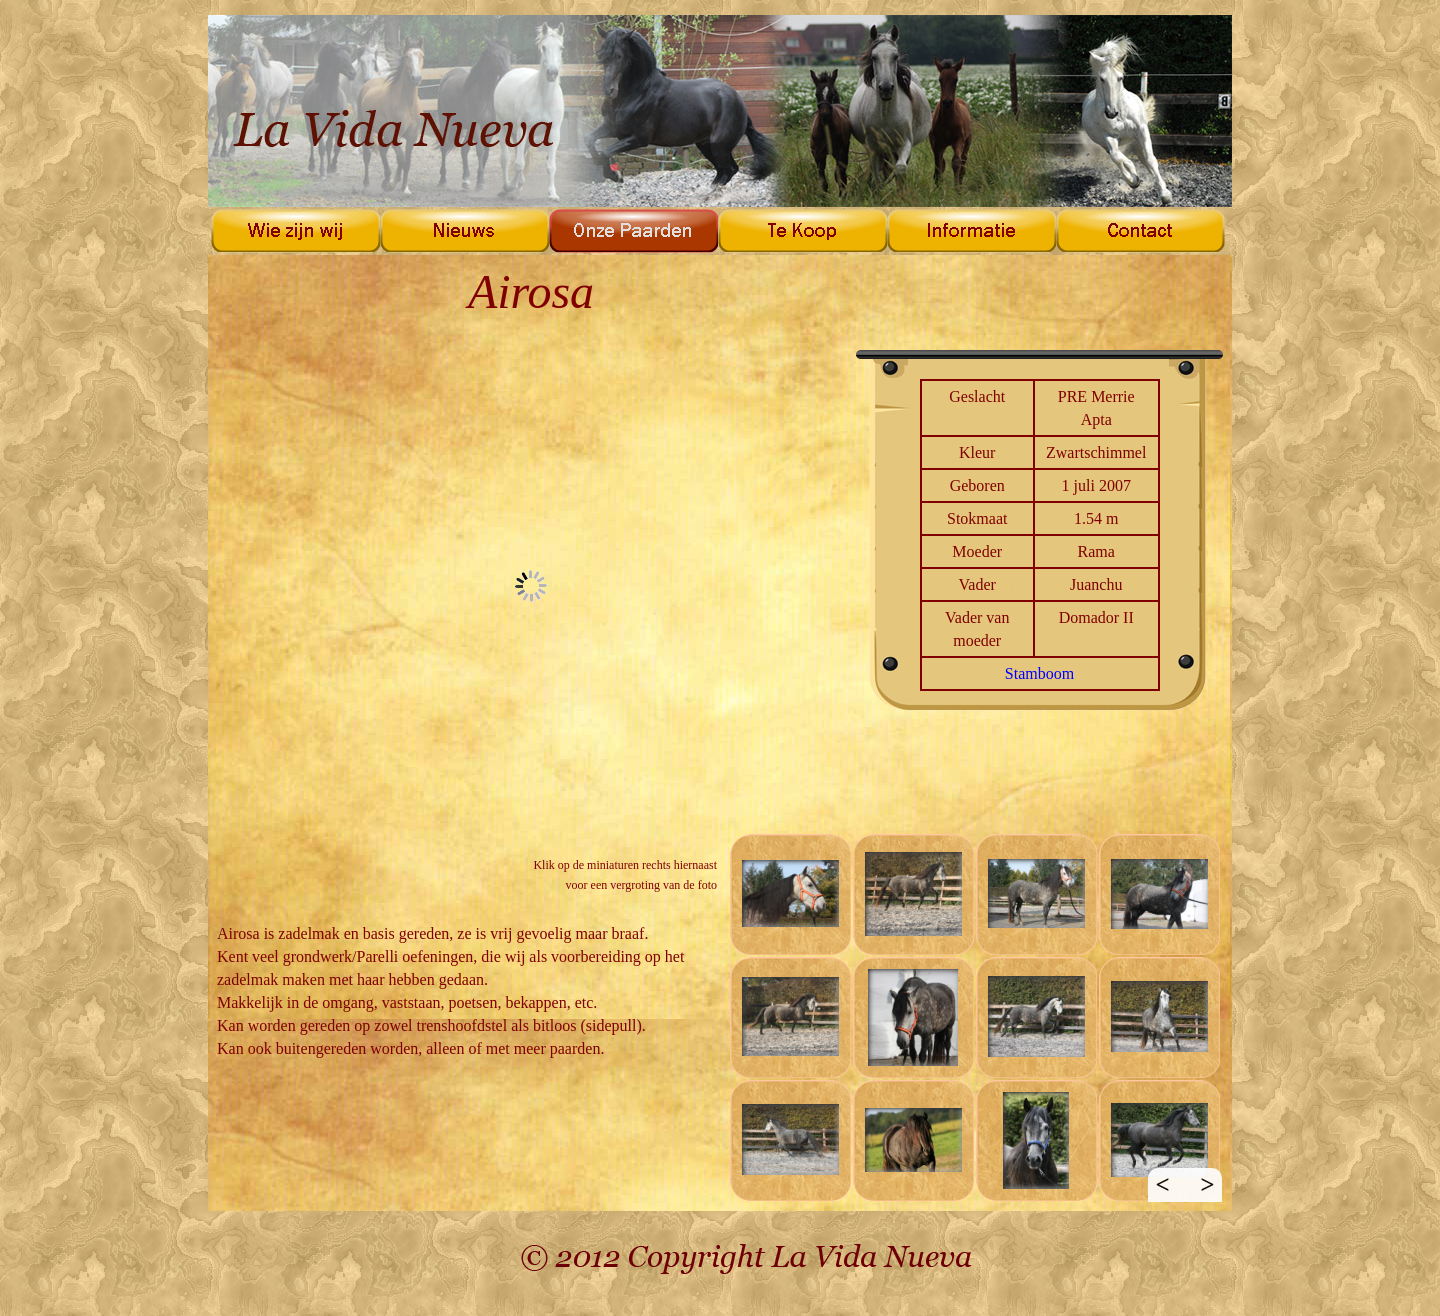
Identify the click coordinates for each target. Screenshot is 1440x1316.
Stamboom (1039, 673)
